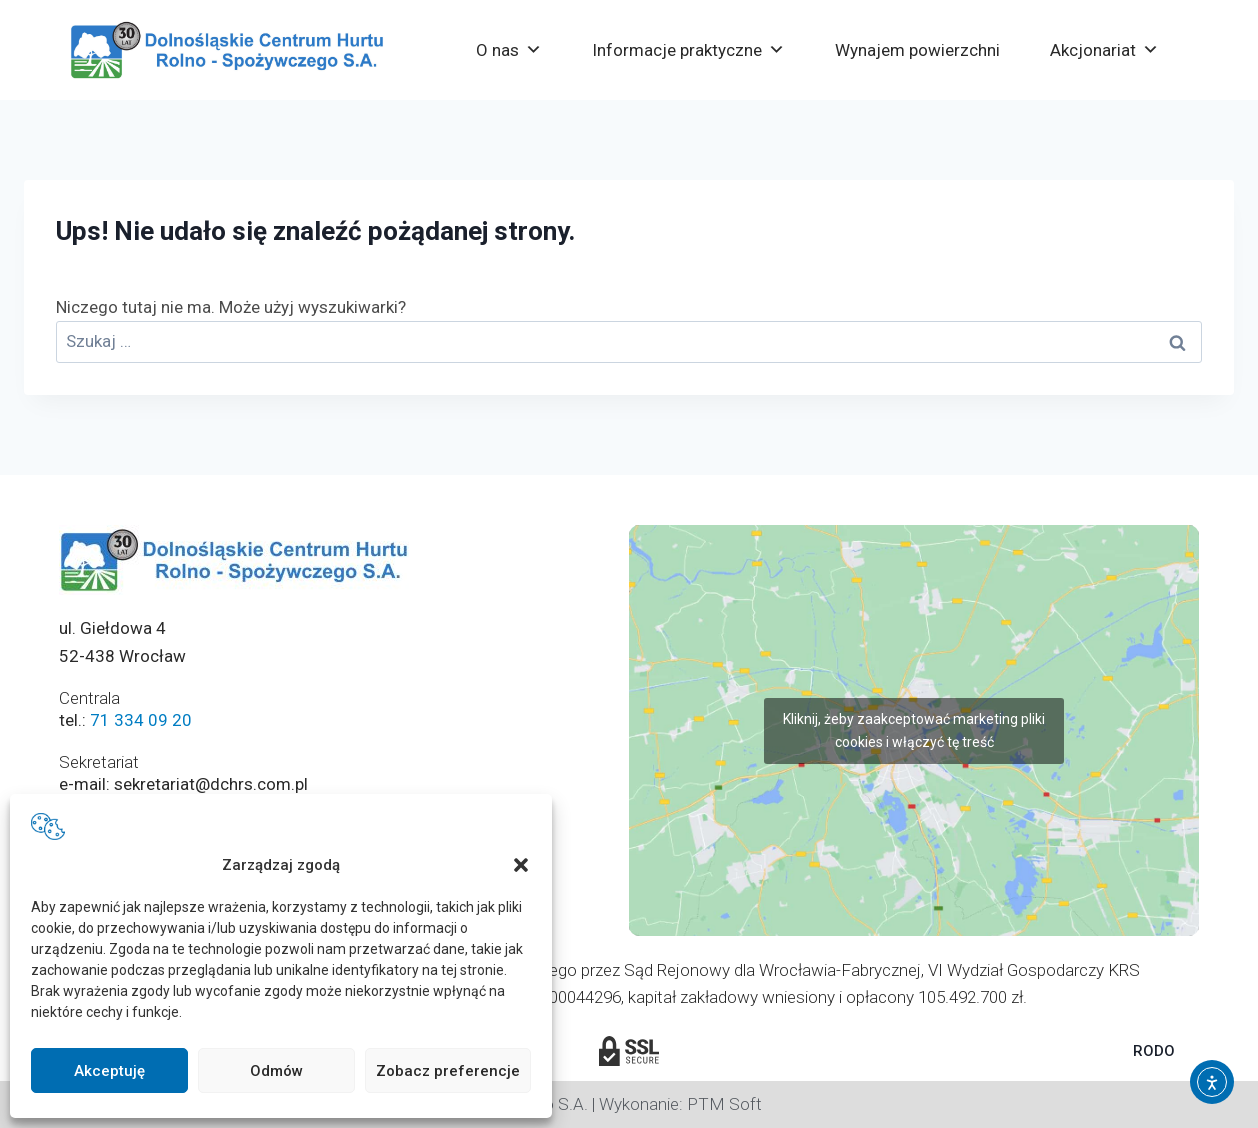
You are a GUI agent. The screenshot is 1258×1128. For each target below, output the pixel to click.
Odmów (276, 1071)
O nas (509, 50)
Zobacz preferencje (448, 1071)
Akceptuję (109, 1071)
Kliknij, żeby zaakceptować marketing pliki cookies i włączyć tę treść (914, 730)
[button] (521, 865)
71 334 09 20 (141, 720)
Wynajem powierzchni (917, 50)
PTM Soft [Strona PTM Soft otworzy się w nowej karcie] (724, 1104)
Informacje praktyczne (688, 50)
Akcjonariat (1104, 50)
